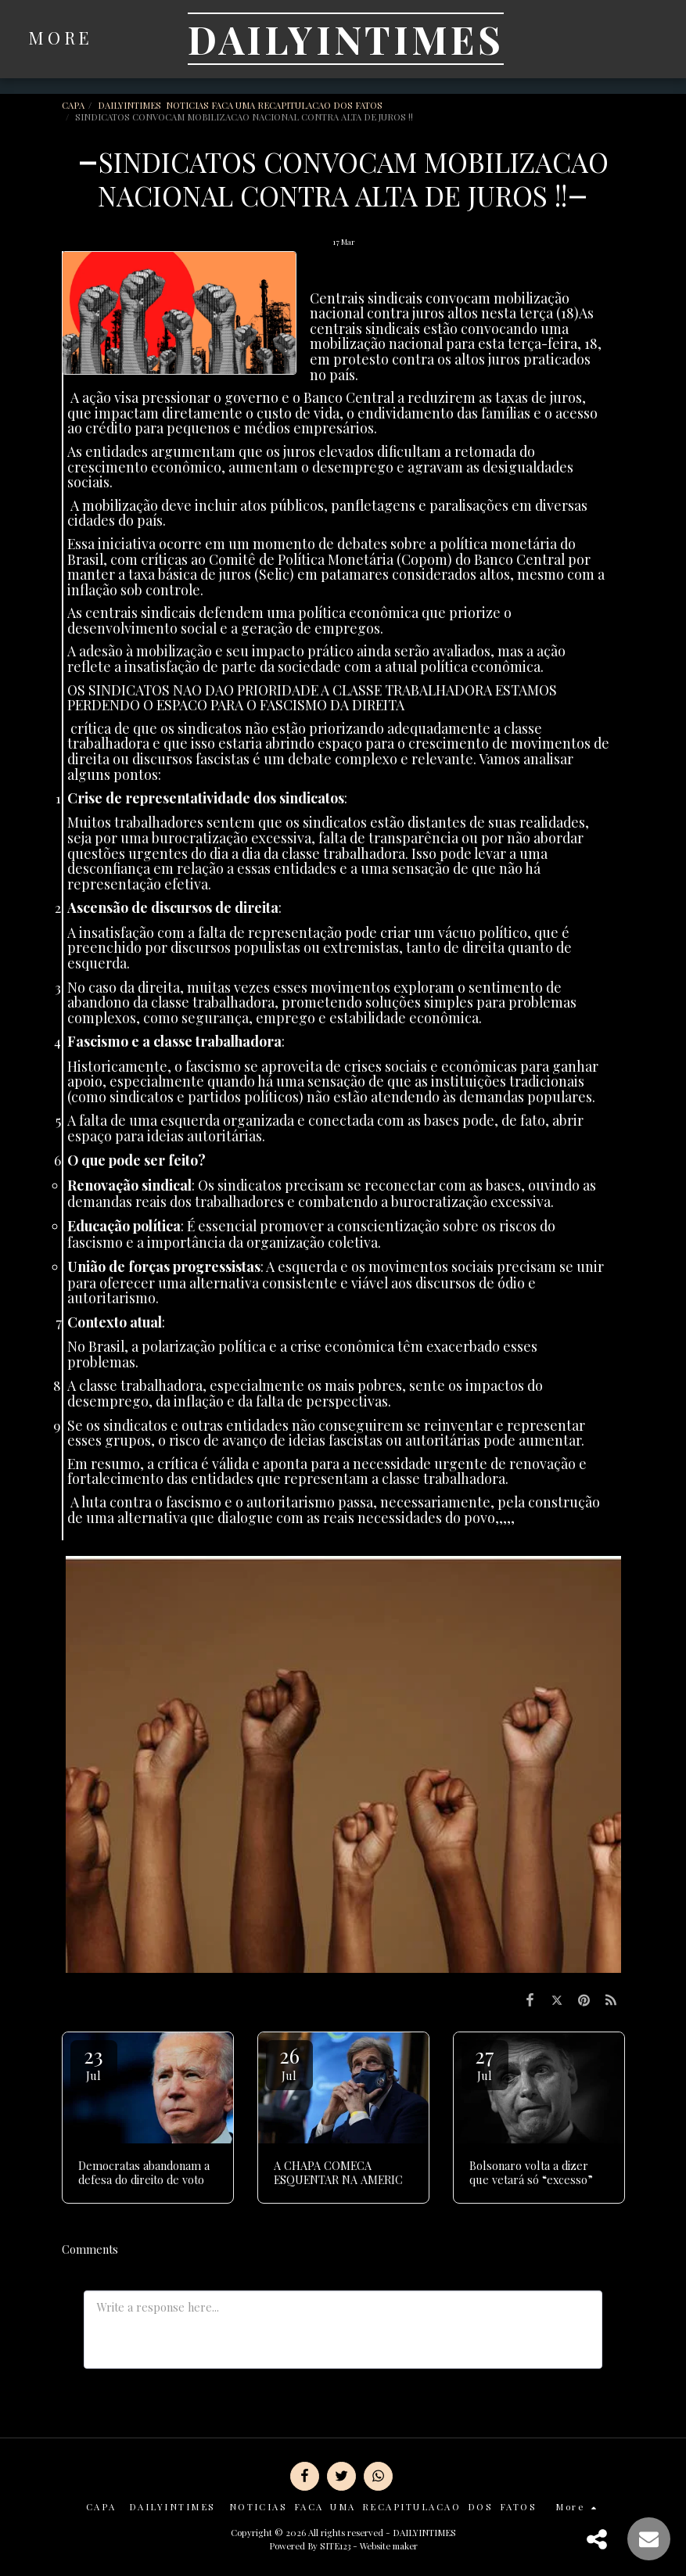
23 (93, 2062)
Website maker (389, 2546)
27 (485, 2062)
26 (289, 2062)
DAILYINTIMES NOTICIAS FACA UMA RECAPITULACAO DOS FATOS (241, 105)
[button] (599, 39)
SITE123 (335, 2546)
